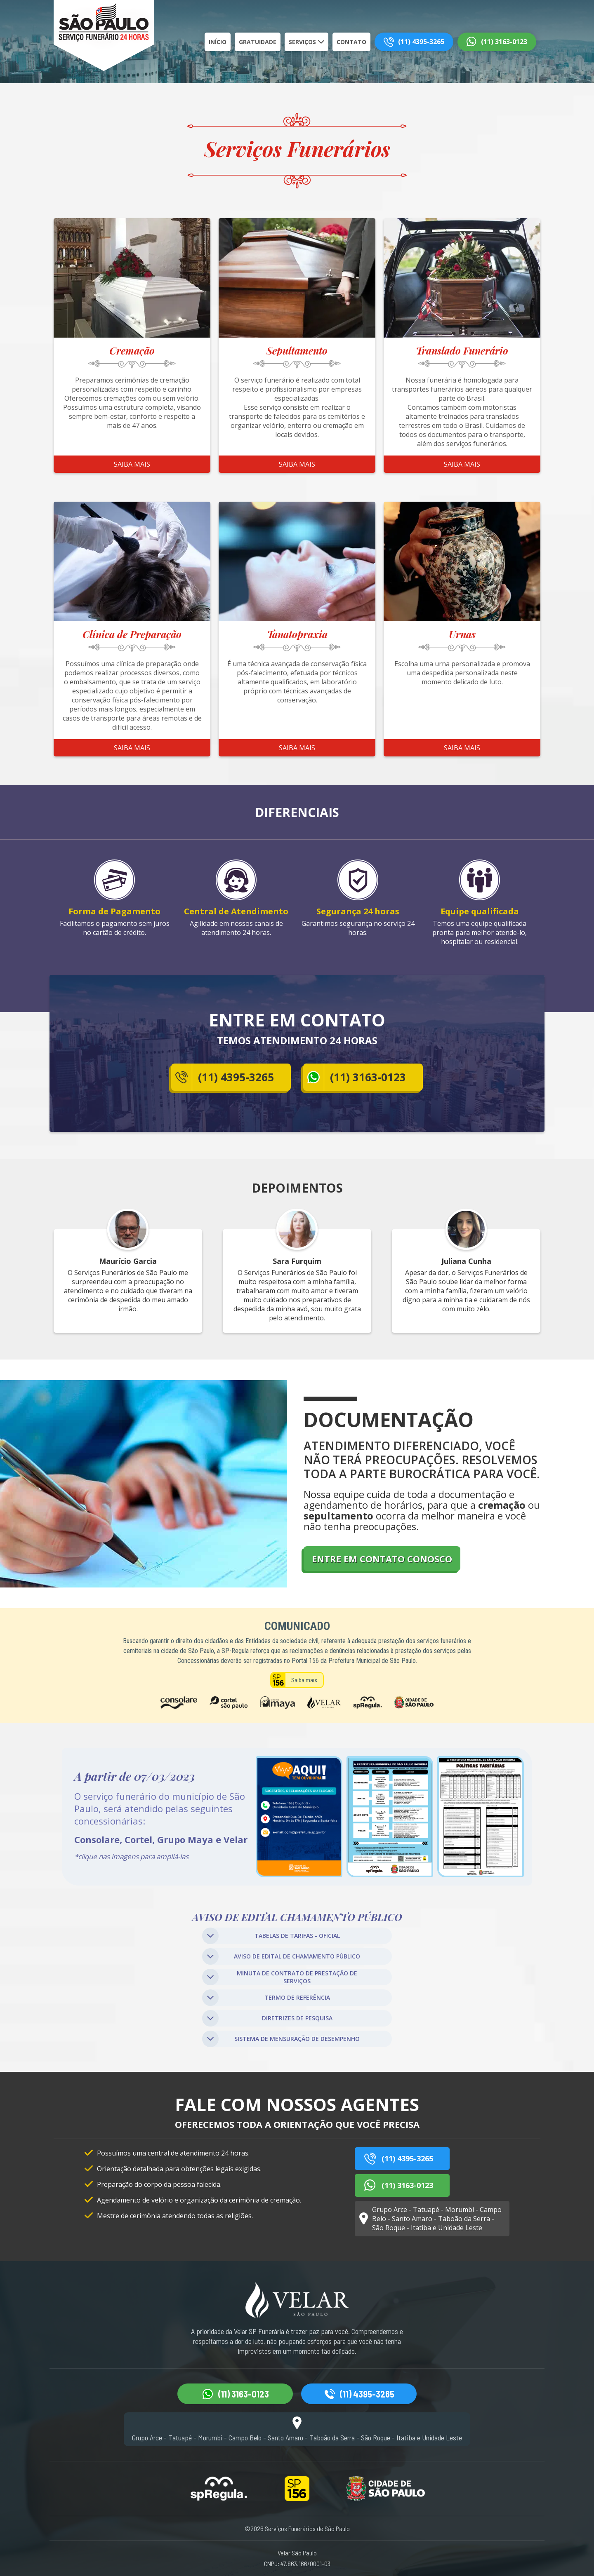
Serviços (302, 42)
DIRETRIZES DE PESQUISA (267, 2018)
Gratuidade (257, 42)
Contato (351, 42)
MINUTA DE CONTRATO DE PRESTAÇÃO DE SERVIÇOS (279, 1977)
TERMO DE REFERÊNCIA (266, 1997)
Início (217, 42)
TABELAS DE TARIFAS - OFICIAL (271, 1936)
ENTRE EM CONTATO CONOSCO (382, 1558)
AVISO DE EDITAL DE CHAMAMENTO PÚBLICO (281, 1956)
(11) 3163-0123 (504, 41)
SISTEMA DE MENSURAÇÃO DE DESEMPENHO (281, 2039)
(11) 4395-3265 (421, 41)
